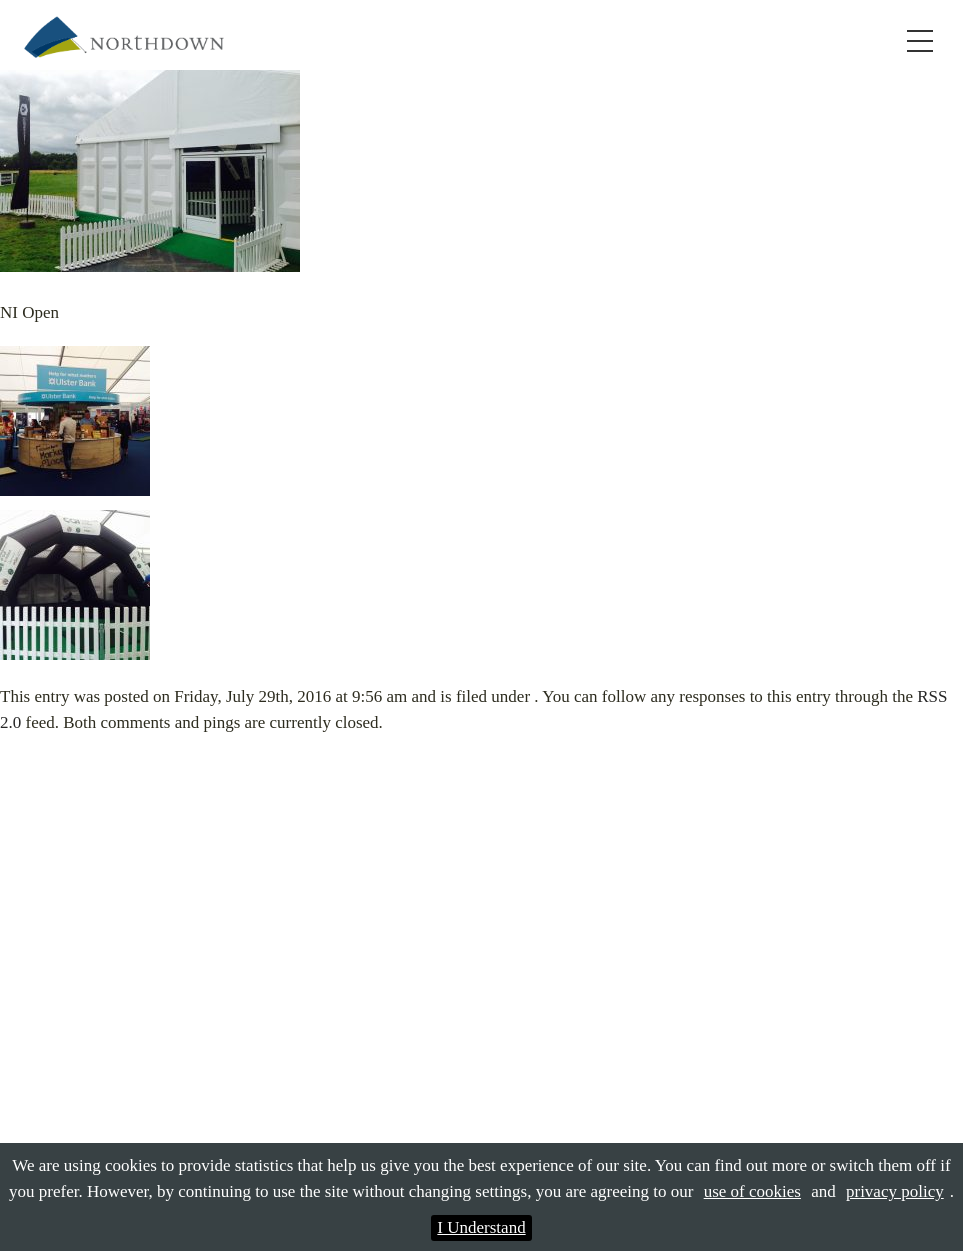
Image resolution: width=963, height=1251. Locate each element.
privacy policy (895, 1191)
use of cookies (752, 1191)
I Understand (481, 1227)
